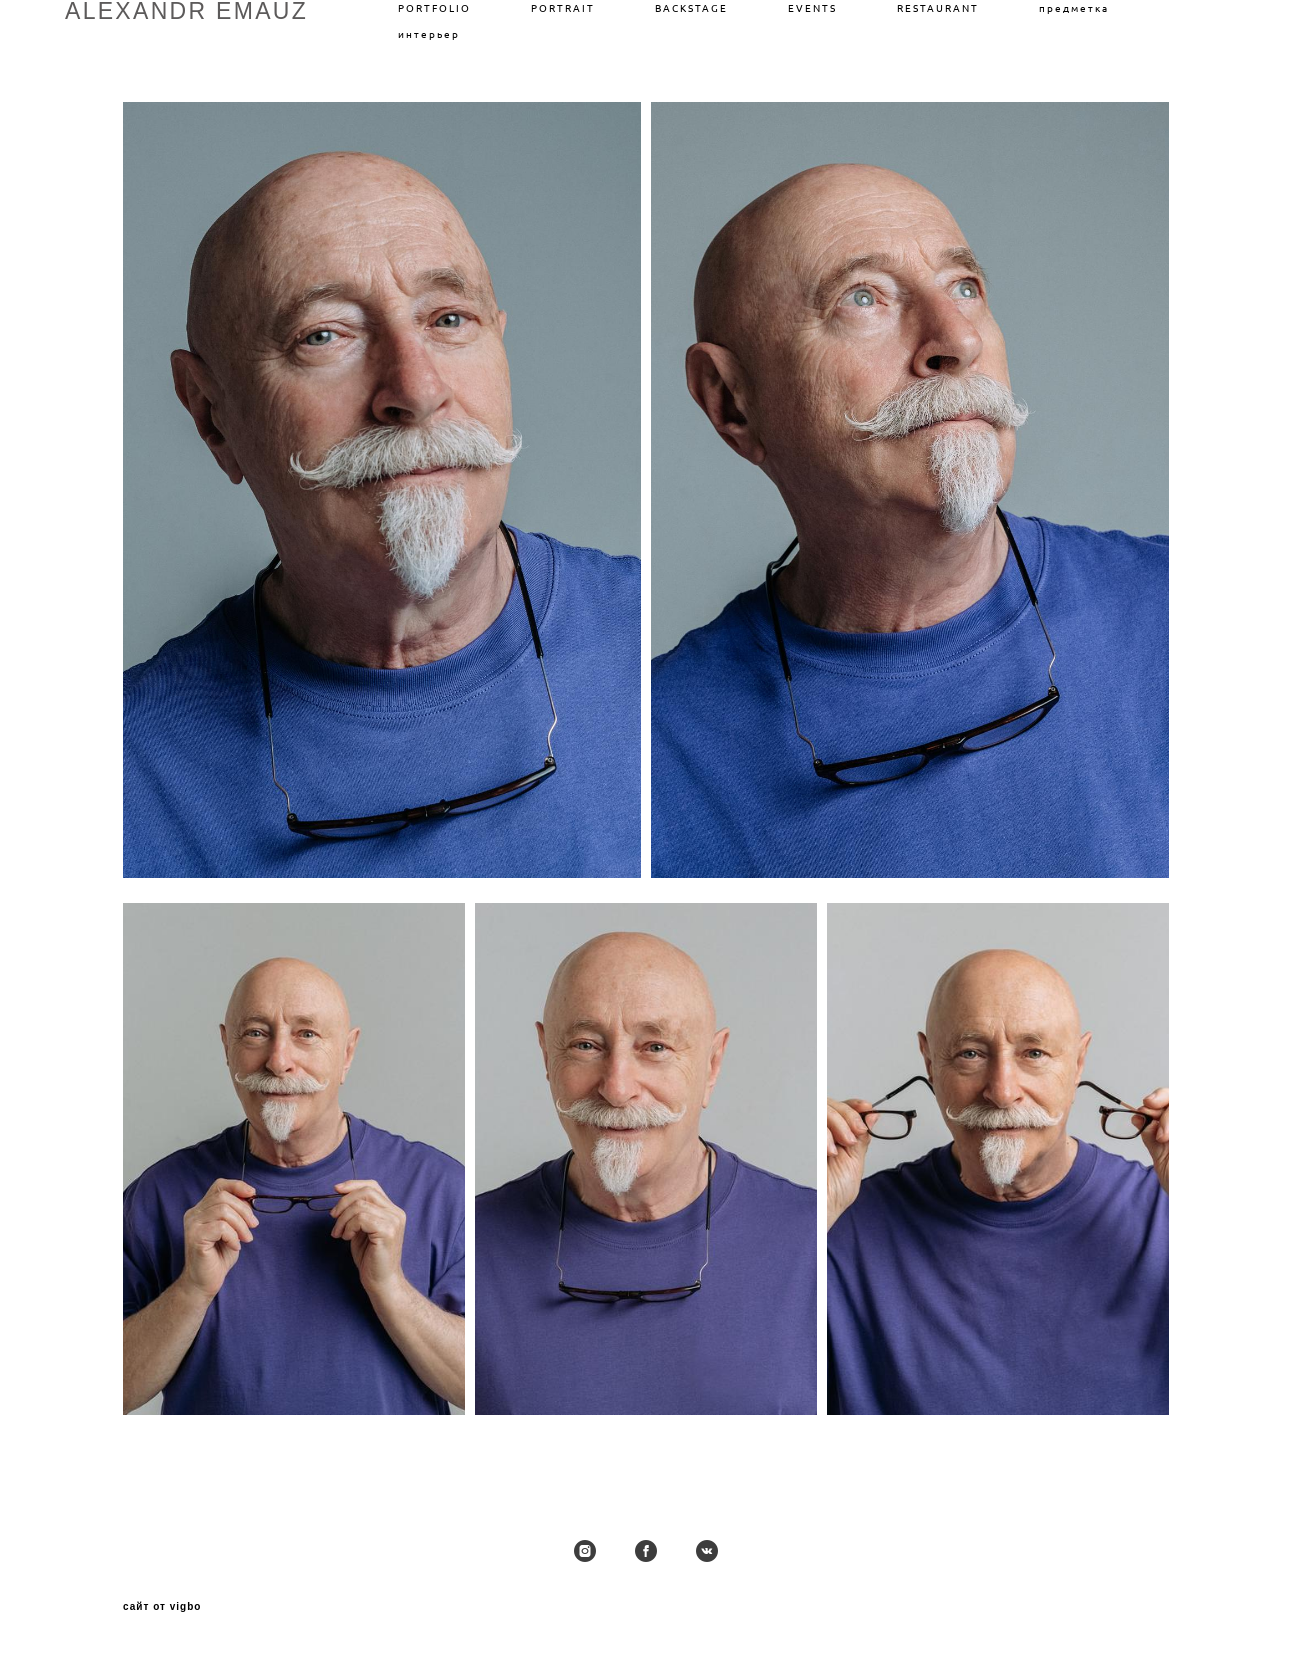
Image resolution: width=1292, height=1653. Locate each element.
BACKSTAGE (691, 8)
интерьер (429, 34)
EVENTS (812, 8)
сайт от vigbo (162, 1607)
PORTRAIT (563, 8)
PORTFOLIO (434, 8)
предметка (1074, 8)
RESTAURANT (938, 8)
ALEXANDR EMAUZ (186, 11)
